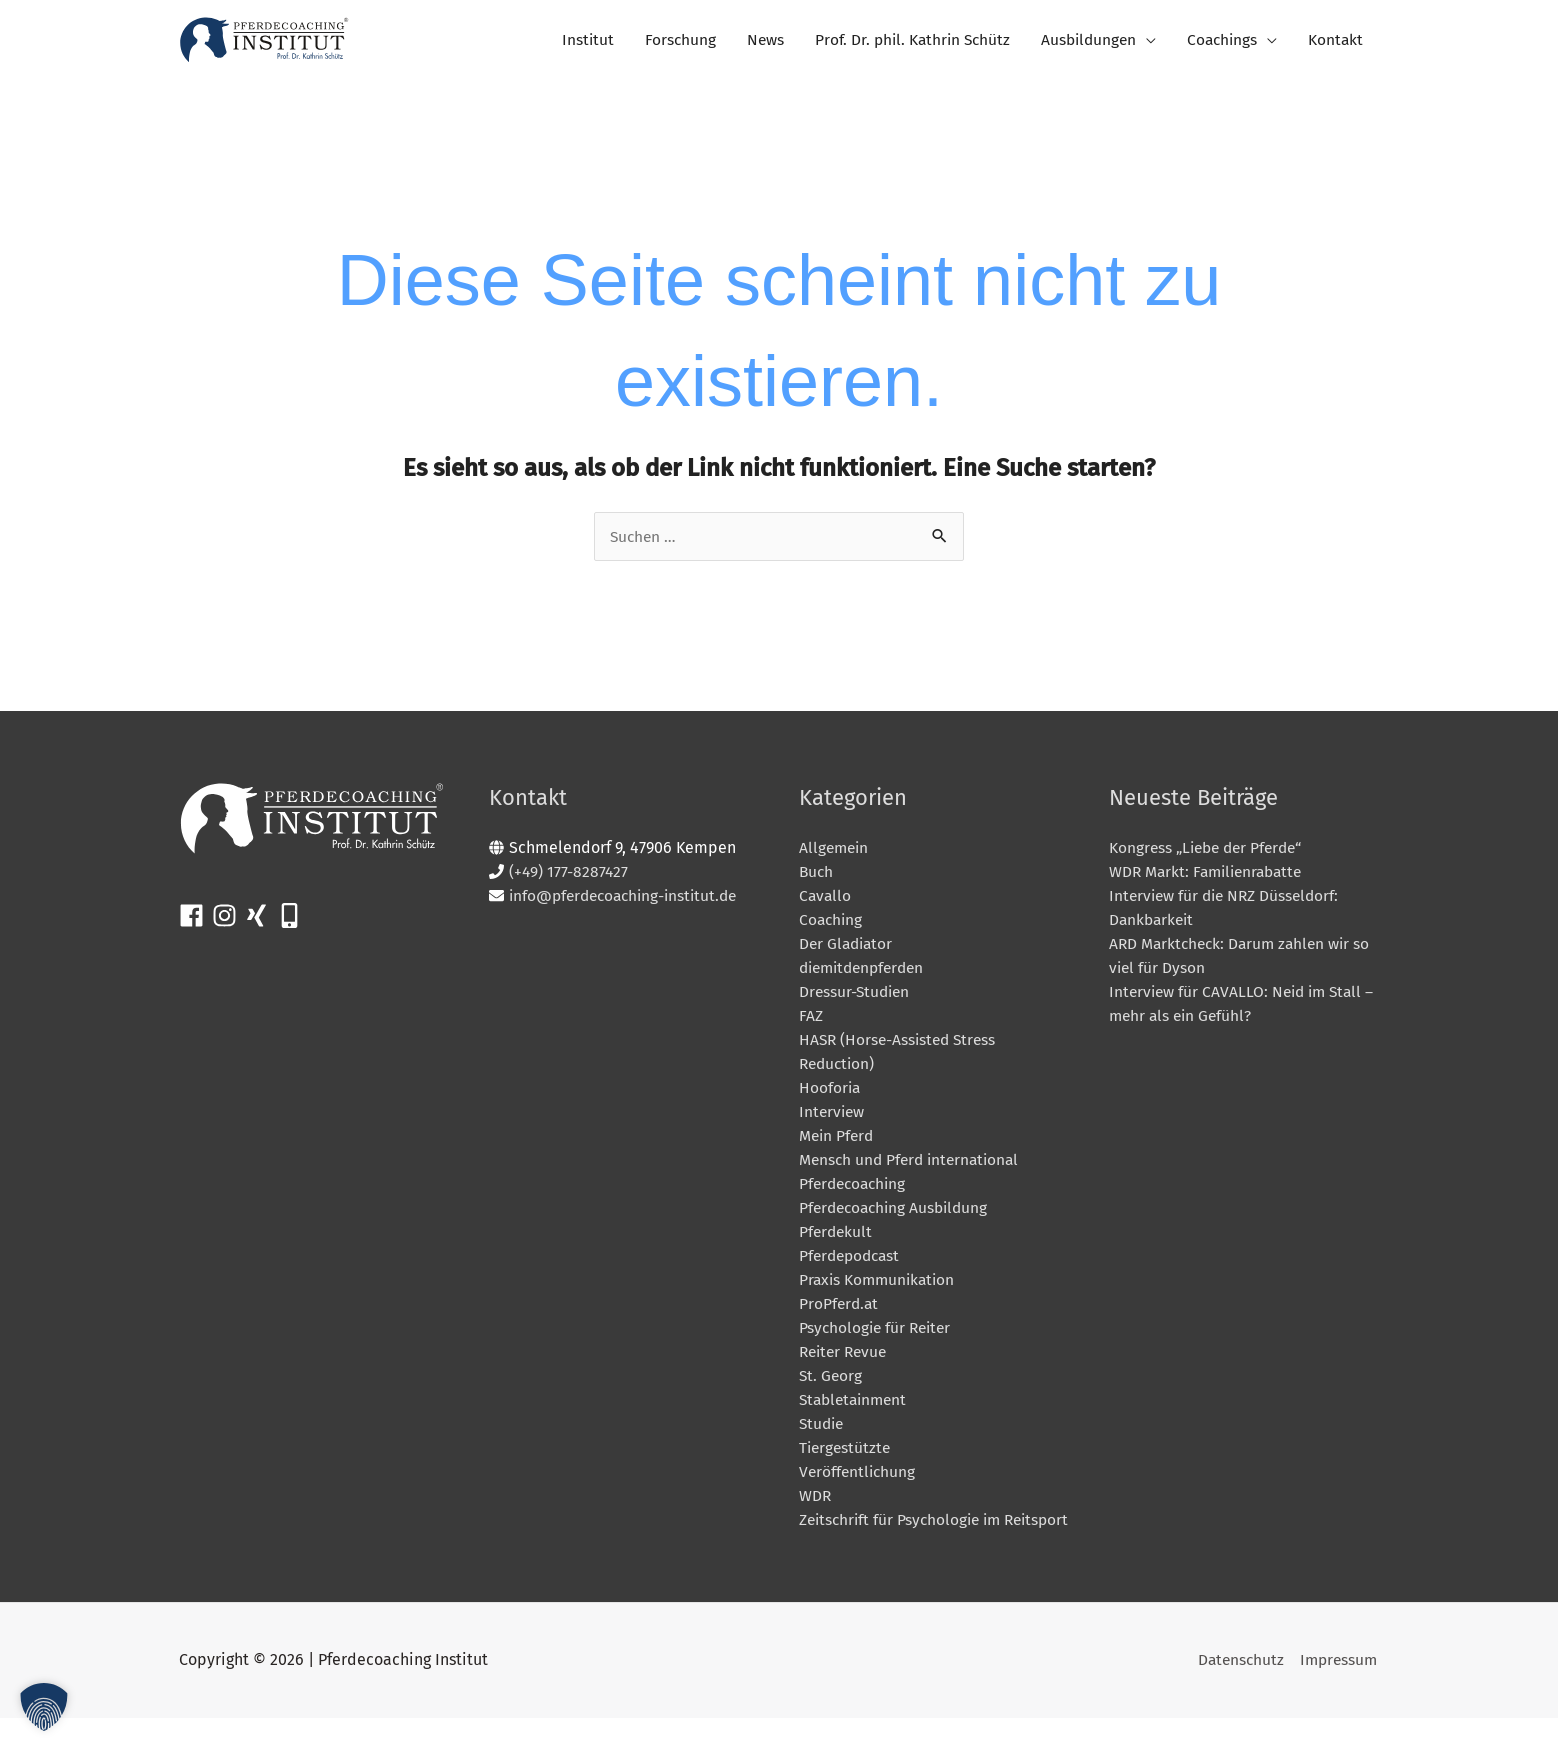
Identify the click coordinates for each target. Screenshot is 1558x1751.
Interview (833, 1120)
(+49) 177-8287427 (569, 880)
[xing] (260, 924)
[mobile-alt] (293, 924)
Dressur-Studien (856, 1000)
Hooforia (830, 1096)
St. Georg (831, 1384)
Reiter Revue (846, 1360)
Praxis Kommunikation (880, 1288)
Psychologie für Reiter (878, 1336)
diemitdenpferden (866, 976)
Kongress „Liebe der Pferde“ (1211, 856)
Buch (817, 880)
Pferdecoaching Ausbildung (898, 1216)
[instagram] (228, 924)
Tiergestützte (846, 1456)
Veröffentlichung (859, 1480)
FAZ (811, 1024)
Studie (823, 1432)
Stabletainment (856, 1408)
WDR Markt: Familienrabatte (1210, 880)
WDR (815, 1504)
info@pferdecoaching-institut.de (629, 904)
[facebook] (195, 924)
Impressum (1338, 1693)
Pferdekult (837, 1240)
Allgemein (835, 856)
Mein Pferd (838, 1144)
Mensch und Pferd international (913, 1168)
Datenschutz (1237, 1693)
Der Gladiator (848, 952)
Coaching (832, 928)
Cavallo (826, 904)
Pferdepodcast (852, 1264)
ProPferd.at (840, 1312)
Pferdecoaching (855, 1192)
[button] (44, 1707)
